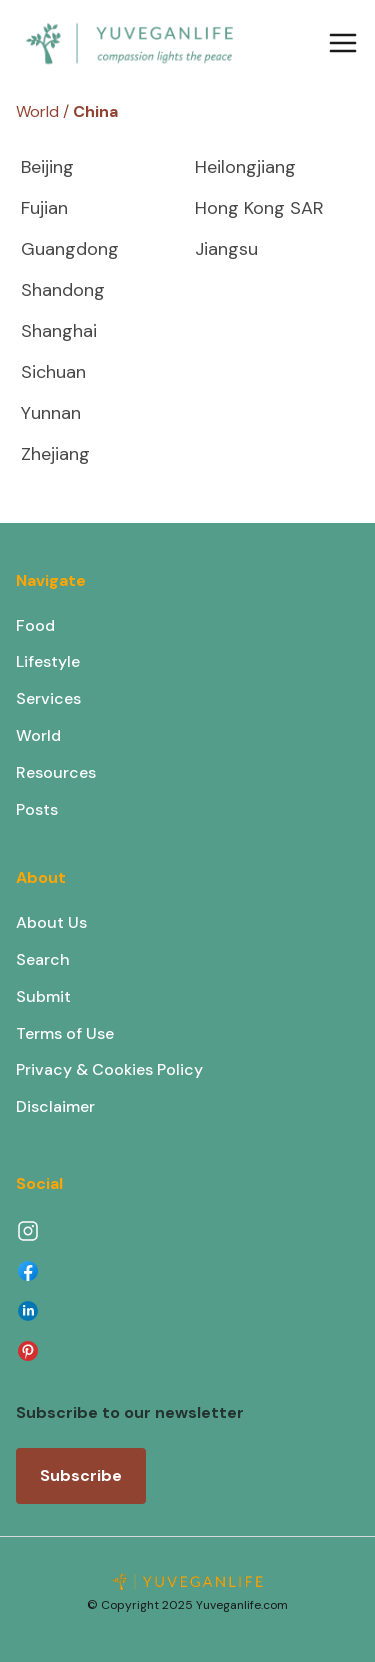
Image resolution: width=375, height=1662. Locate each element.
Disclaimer (55, 1106)
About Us (51, 922)
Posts (37, 809)
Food (35, 625)
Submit (43, 996)
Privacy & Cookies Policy (109, 1069)
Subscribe (81, 1475)
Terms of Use (65, 1033)
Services (48, 698)
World (38, 735)
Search (43, 959)
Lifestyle (48, 661)
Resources (56, 772)
